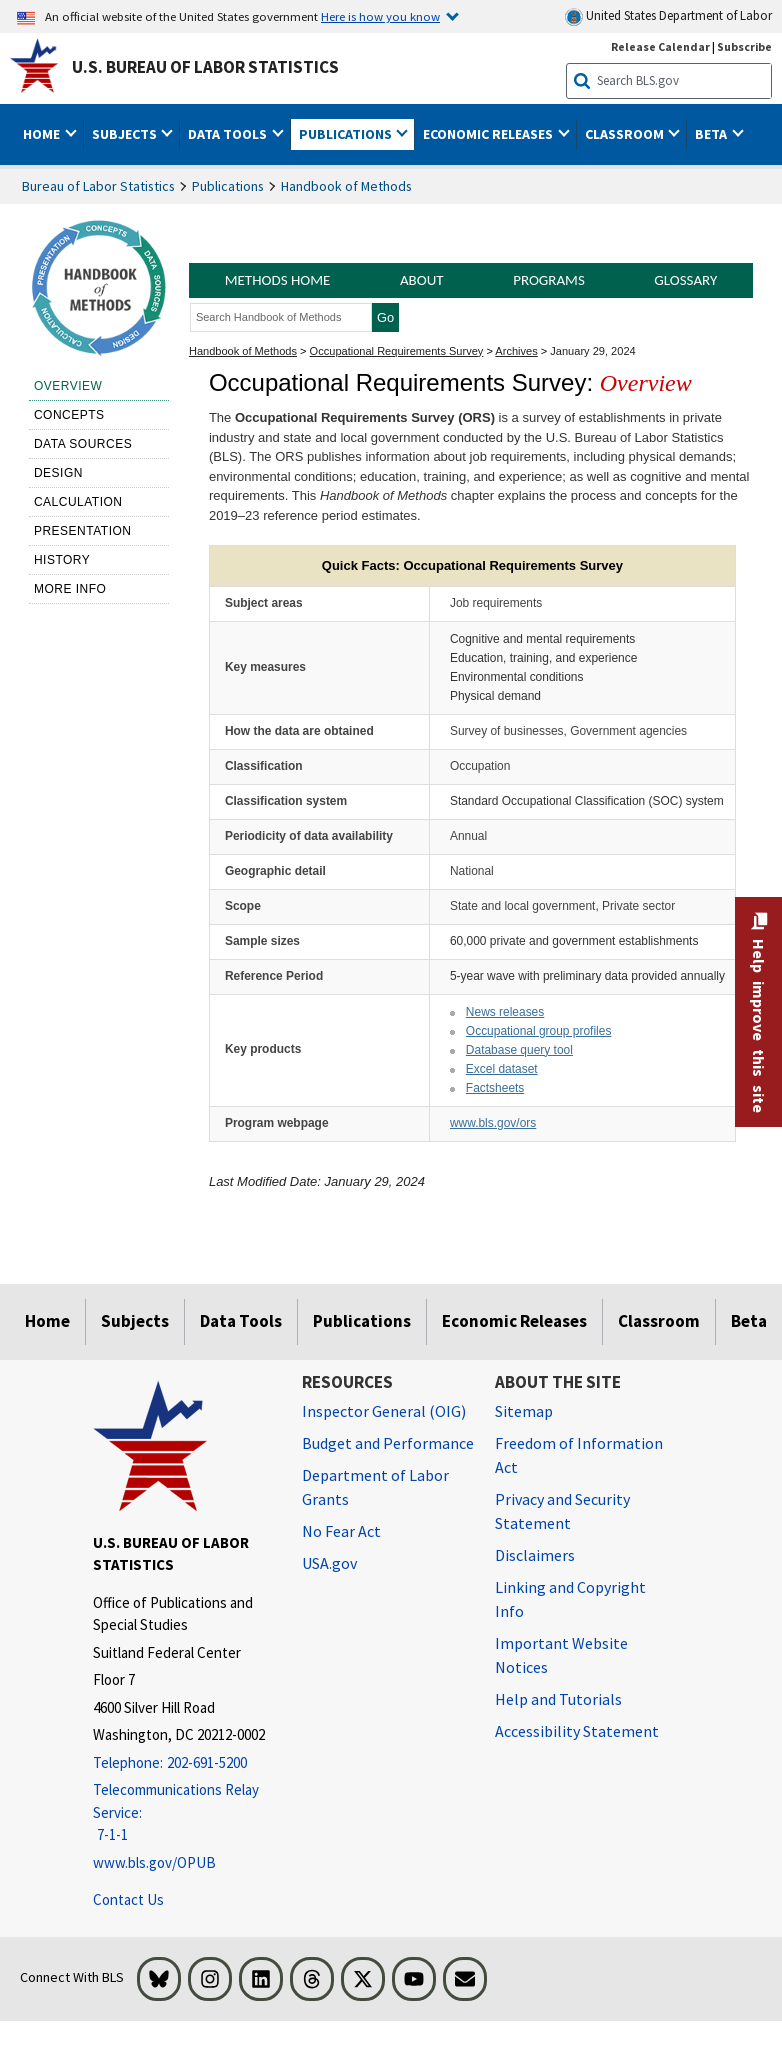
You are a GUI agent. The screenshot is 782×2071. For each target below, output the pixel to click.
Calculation (78, 502)
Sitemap (524, 1411)
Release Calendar (660, 46)
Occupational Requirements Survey (397, 351)
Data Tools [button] (229, 134)
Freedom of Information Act (579, 1455)
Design (58, 473)
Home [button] (43, 134)
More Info (70, 589)
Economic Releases (514, 1321)
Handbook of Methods (346, 186)
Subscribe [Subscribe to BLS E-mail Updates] (744, 46)
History (62, 560)
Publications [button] (347, 134)
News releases (505, 1012)
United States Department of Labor (668, 16)
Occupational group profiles (539, 1031)
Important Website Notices (561, 1655)
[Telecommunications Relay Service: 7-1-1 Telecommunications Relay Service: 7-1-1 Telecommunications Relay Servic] (182, 1813)
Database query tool (519, 1050)
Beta (749, 1321)
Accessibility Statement (577, 1731)
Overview (68, 386)
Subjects (135, 1321)
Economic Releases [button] (489, 134)
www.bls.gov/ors (493, 1123)
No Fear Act (341, 1531)
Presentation (83, 531)
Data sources (83, 444)
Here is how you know (380, 16)
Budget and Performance (388, 1443)
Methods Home (278, 280)
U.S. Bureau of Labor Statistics (205, 67)
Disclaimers (535, 1555)
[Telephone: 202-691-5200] (182, 1763)
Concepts (69, 415)
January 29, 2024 (592, 351)
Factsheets (495, 1088)
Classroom (659, 1321)
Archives (516, 351)
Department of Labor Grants (375, 1487)
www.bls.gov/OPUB (154, 1862)
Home (47, 1321)
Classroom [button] (626, 134)
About (422, 280)
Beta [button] (712, 134)
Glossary (685, 280)
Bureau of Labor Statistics (98, 186)
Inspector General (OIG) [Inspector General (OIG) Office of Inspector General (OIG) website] (384, 1411)
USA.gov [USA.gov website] (329, 1563)
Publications (228, 186)
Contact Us (128, 1899)
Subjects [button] (126, 134)
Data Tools (241, 1321)
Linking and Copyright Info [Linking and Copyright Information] (570, 1599)
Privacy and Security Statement (562, 1511)
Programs (549, 280)
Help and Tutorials (558, 1699)
